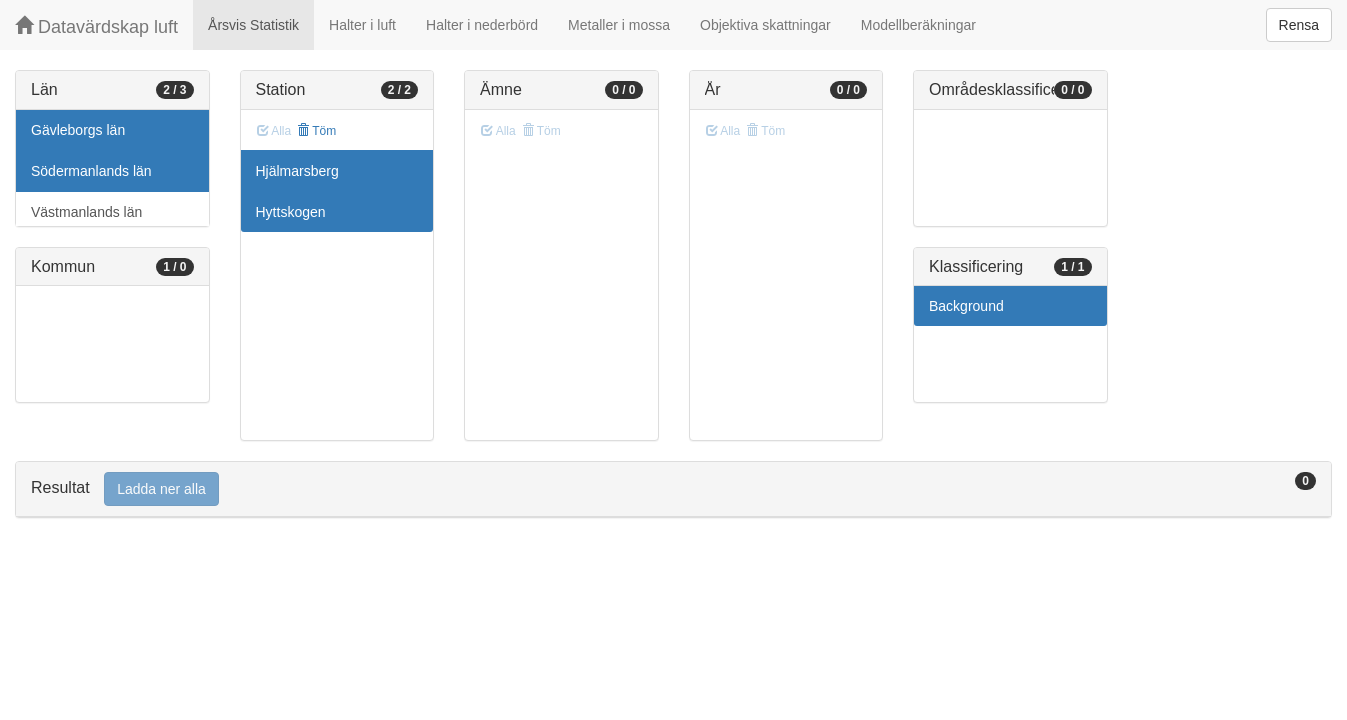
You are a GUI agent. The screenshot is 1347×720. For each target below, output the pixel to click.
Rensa (1299, 25)
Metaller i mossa (619, 25)
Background (966, 306)
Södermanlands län (91, 171)
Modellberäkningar (918, 25)
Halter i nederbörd (482, 25)
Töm (316, 131)
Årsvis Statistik (253, 25)
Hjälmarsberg (297, 171)
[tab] (673, 489)
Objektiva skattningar (765, 25)
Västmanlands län (86, 212)
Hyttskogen (291, 212)
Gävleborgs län (78, 130)
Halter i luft (362, 25)
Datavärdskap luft (96, 26)
